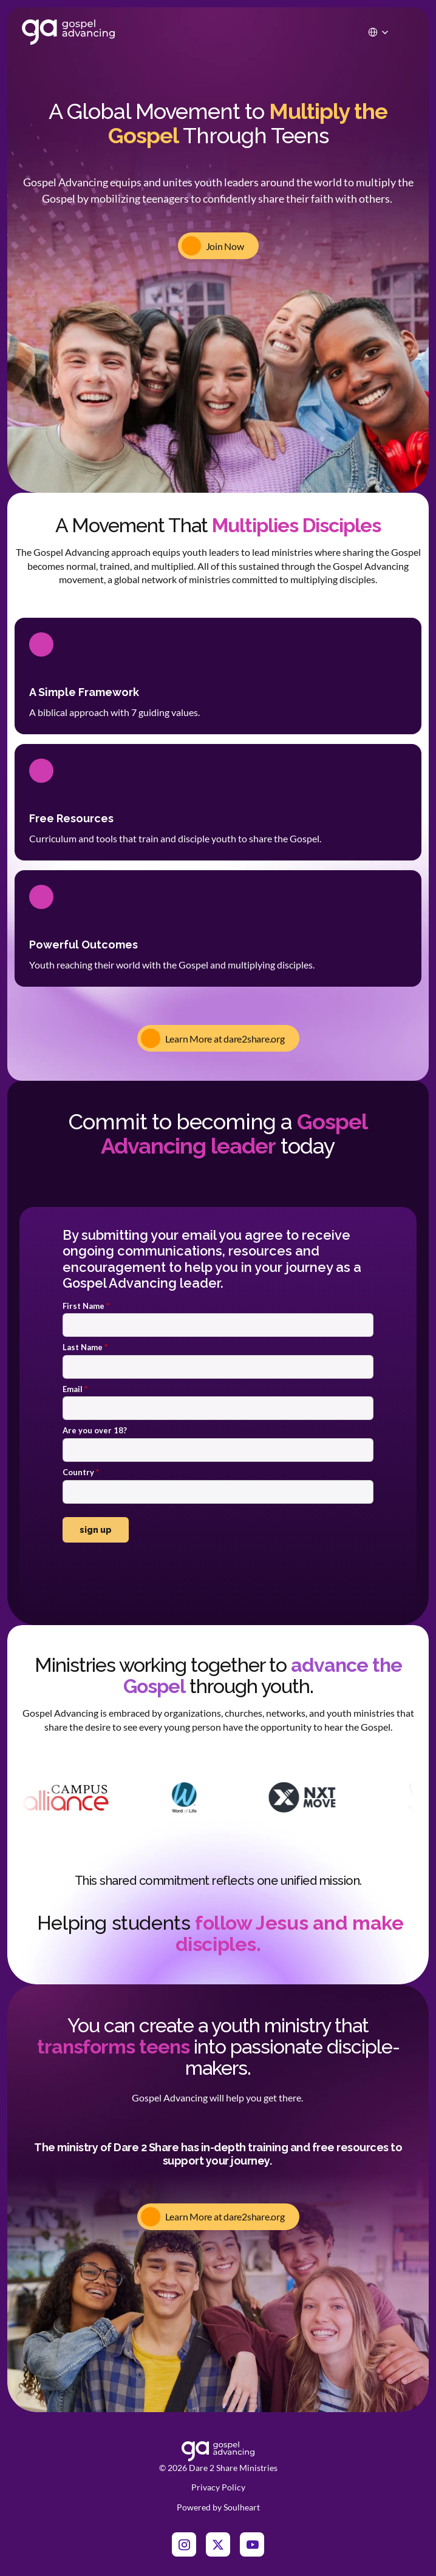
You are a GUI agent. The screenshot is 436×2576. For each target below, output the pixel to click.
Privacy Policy (218, 2487)
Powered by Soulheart (218, 2507)
